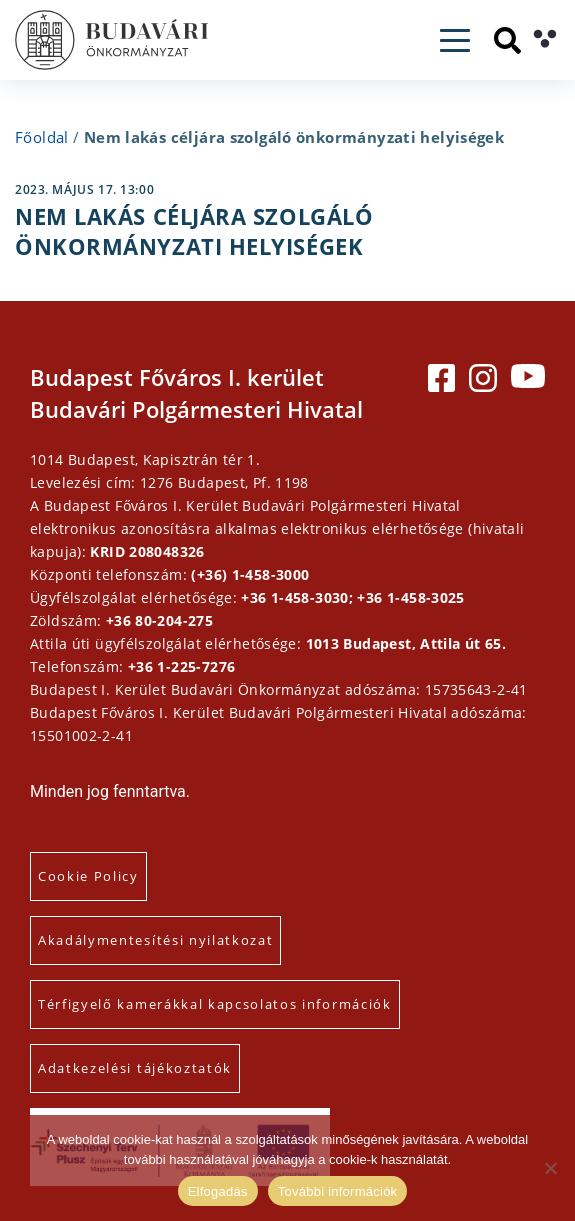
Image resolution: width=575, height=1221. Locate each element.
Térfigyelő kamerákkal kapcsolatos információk (215, 1004)
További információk (338, 1191)
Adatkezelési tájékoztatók (135, 1068)
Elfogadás (218, 1191)
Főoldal (42, 137)
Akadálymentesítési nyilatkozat (155, 940)
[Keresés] (507, 40)
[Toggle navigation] (455, 40)
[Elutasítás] (550, 1168)
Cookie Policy (88, 876)
